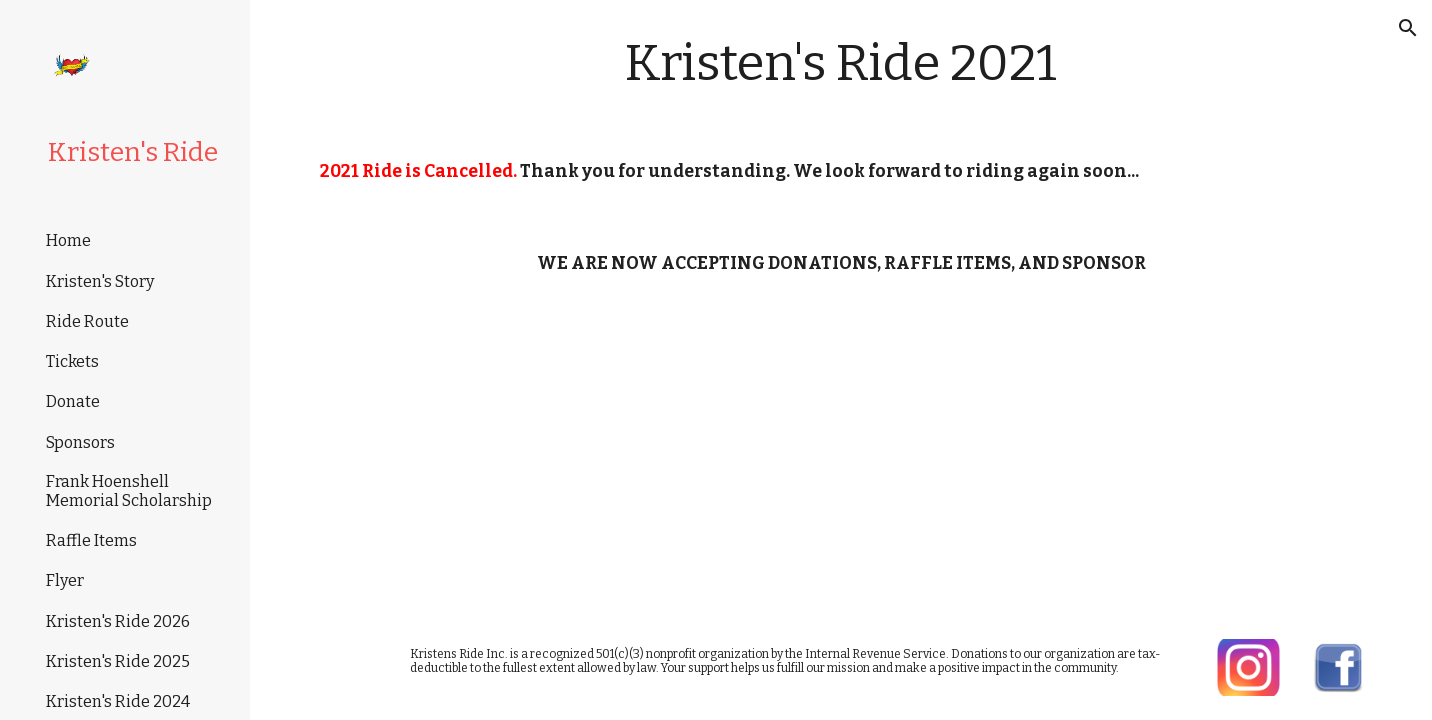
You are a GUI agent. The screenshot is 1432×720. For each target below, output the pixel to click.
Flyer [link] (65, 580)
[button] (1408, 28)
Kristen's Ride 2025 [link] (118, 661)
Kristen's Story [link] (100, 281)
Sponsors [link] (80, 442)
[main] (841, 63)
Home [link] (68, 240)
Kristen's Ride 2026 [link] (118, 621)
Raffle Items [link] (91, 540)
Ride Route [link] (87, 321)
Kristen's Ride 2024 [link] (118, 701)
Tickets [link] (72, 361)
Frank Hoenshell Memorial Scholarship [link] (129, 491)
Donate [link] (73, 401)
